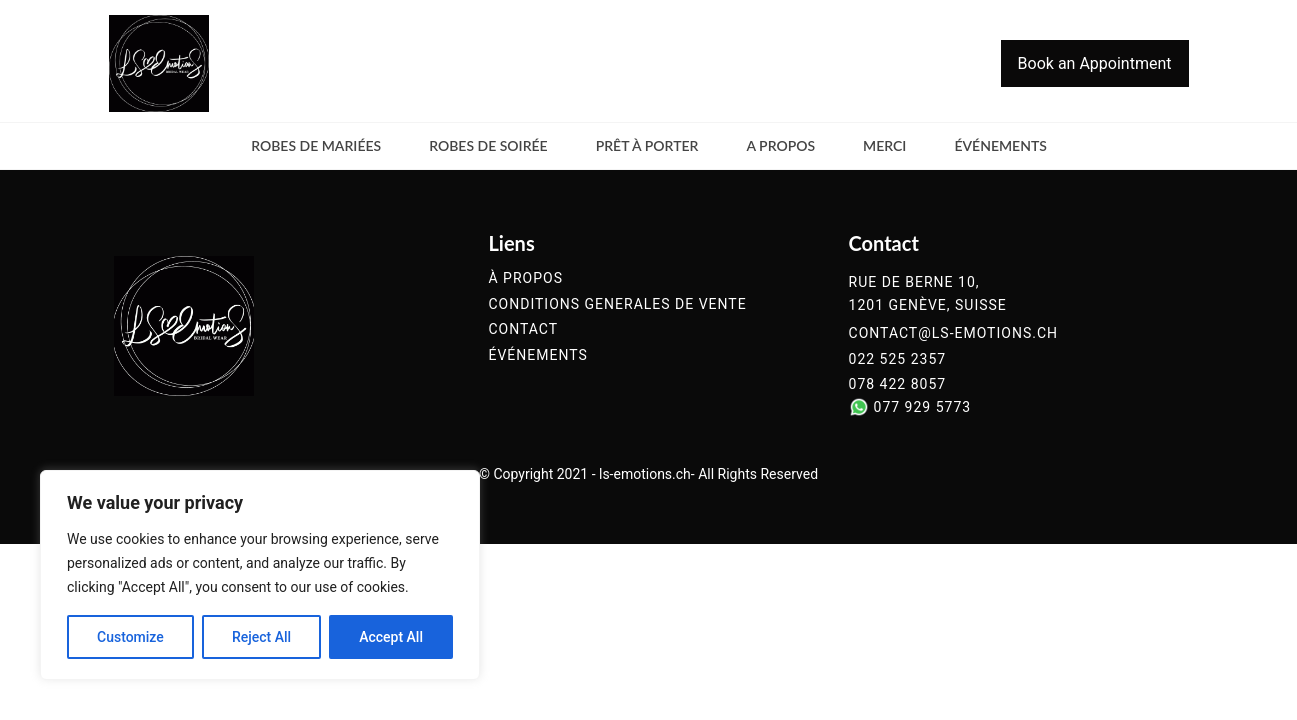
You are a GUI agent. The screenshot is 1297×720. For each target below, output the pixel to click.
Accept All (391, 637)
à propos (525, 278)
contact (523, 329)
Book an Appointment (1095, 63)
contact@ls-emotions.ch (953, 333)
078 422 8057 (898, 384)
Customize (130, 637)
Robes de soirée (488, 145)
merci (884, 145)
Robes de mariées (316, 145)
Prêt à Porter (647, 145)
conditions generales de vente (617, 304)
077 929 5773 (923, 407)
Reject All (261, 637)
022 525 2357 (898, 359)
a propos (780, 145)
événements (1000, 145)
